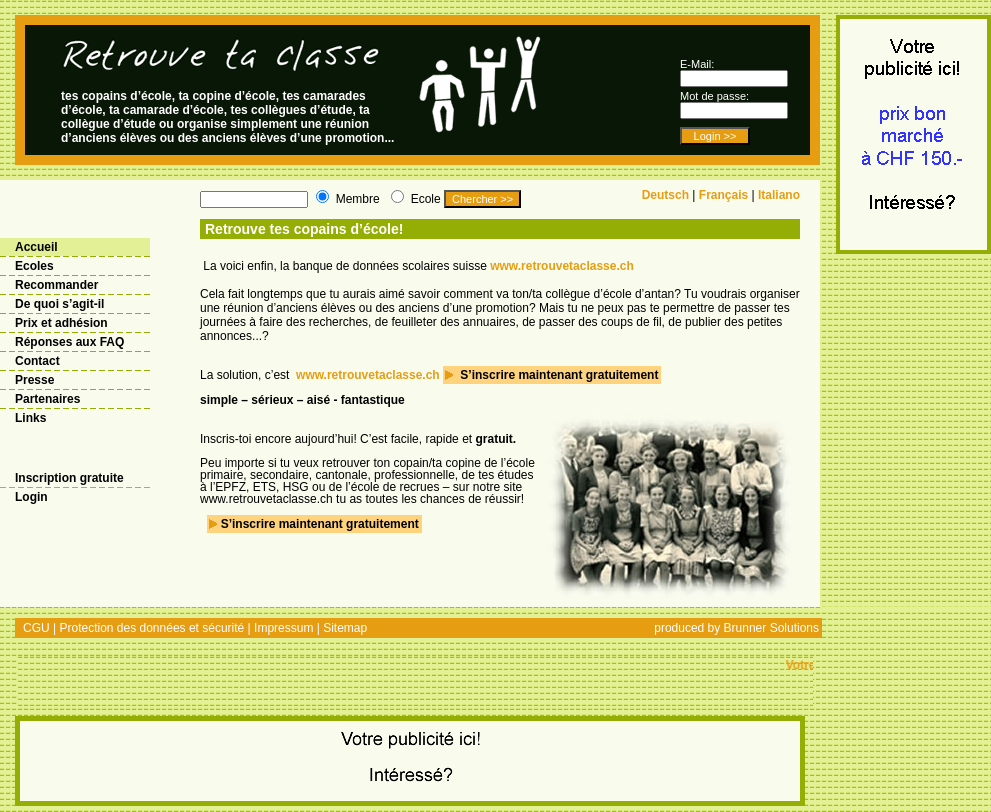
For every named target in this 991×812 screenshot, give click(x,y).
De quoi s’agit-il (59, 304)
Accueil (36, 247)
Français (723, 195)
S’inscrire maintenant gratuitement (557, 375)
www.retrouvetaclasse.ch (562, 266)
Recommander (56, 285)
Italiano (779, 195)
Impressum (283, 628)
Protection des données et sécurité (151, 628)
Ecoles (34, 266)
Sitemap (345, 628)
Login (31, 497)
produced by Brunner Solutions (736, 628)
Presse (34, 380)
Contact (37, 361)
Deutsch (665, 195)
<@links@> (415, 681)
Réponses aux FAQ (69, 342)
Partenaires (47, 399)
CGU (36, 628)
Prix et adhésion (61, 323)
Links (30, 418)
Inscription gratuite (69, 478)
